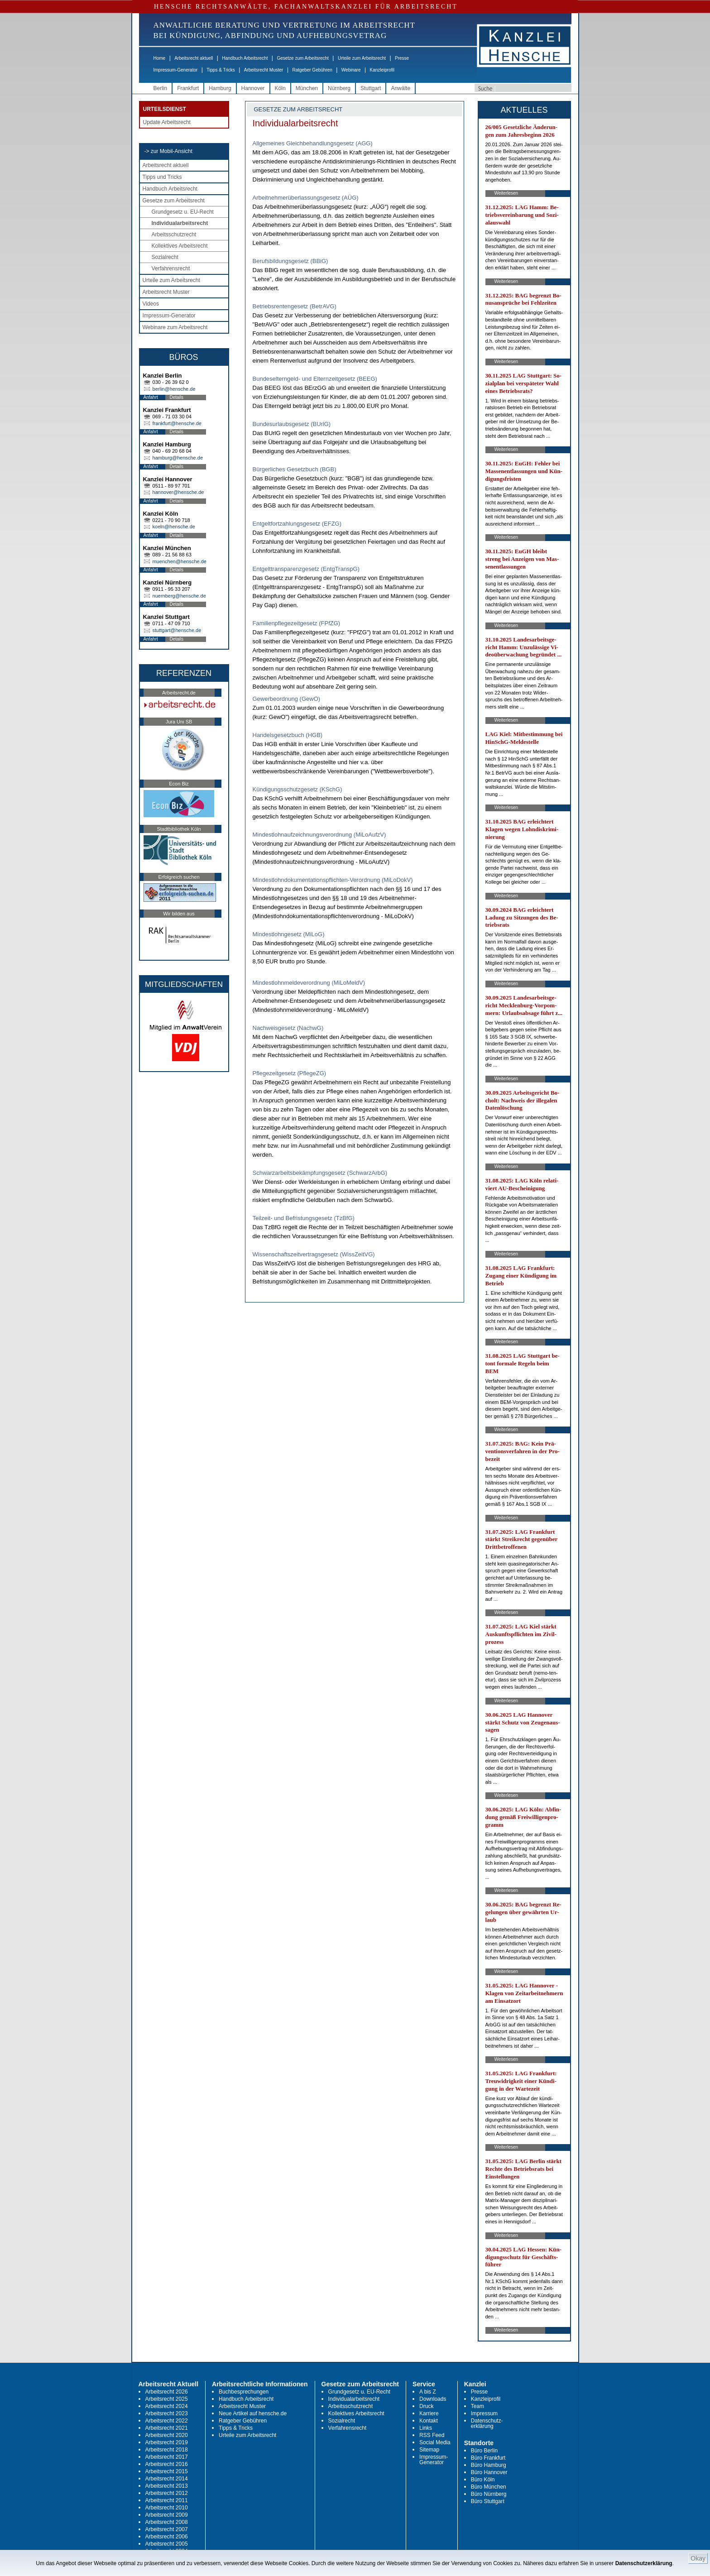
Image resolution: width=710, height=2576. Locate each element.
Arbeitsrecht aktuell (193, 58)
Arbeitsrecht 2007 (166, 2529)
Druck (426, 2406)
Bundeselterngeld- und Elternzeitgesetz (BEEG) (315, 378)
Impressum (484, 2413)
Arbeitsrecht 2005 (166, 2544)
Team (477, 2406)
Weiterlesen (506, 193)
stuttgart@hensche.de (177, 630)
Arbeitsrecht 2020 (166, 2435)
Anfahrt (151, 397)
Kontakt (428, 2421)
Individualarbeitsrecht (180, 223)
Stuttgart (370, 88)
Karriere (429, 2413)
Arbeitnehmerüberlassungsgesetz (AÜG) (306, 197)
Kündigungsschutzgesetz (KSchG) (297, 789)
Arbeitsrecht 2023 (166, 2413)
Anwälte (400, 88)
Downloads (432, 2399)
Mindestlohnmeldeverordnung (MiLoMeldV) (309, 982)
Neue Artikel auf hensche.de (253, 2413)
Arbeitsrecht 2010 (166, 2507)
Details (177, 397)
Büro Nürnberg (489, 2494)
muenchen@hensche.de (179, 561)
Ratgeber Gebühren (312, 69)
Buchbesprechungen (244, 2392)
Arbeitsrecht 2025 (166, 2399)
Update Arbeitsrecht (167, 122)
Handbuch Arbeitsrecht (245, 58)
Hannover (253, 88)
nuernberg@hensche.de (179, 596)
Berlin (161, 88)
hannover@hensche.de (178, 492)
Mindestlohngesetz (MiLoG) (289, 934)
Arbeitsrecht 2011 (166, 2500)
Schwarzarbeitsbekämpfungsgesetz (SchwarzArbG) (320, 1172)
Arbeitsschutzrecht (174, 234)
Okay (698, 2558)
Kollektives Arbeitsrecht (180, 246)
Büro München (488, 2487)
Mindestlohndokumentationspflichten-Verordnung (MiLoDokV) (333, 879)
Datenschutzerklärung (643, 2563)
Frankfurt (188, 88)
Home (160, 58)
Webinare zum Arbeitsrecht (175, 327)
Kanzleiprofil (381, 69)
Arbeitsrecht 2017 (166, 2457)
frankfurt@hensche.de (177, 423)
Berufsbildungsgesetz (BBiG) (290, 261)
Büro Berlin (484, 2450)
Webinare (351, 69)
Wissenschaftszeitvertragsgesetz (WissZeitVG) (314, 1254)
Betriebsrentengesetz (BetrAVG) (294, 306)
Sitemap (429, 2450)
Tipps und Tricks (162, 177)
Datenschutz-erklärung (487, 2423)
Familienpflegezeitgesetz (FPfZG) (297, 623)
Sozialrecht (165, 257)
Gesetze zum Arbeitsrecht (303, 58)
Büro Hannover (489, 2472)
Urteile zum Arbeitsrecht (362, 58)
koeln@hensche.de (174, 526)
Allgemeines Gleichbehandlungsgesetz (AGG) (313, 143)
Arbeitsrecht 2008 (166, 2522)
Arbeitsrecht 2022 (166, 2421)
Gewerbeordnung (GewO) (287, 698)
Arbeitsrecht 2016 (166, 2464)
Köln (280, 88)
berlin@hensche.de (174, 389)
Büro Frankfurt (488, 2458)
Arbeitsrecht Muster (263, 69)
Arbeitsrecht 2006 (166, 2536)
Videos (151, 304)
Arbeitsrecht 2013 (166, 2486)
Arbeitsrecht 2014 (166, 2478)
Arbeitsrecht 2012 (166, 2493)
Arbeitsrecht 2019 (166, 2442)
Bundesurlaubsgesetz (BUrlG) (292, 424)
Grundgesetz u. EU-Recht (183, 212)
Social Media (435, 2442)
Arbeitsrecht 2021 (166, 2428)
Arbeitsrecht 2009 (166, 2515)
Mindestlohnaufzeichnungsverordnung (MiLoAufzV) (319, 834)
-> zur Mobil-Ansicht (168, 151)
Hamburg (220, 88)
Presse (402, 58)
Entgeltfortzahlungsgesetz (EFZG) (297, 523)
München (307, 88)
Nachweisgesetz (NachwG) (288, 1028)
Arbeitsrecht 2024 (166, 2406)
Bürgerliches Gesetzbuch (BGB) (294, 469)
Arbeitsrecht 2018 (166, 2450)
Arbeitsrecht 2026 (166, 2392)
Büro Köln (483, 2479)
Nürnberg (339, 88)
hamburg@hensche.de (178, 457)
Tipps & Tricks (220, 69)
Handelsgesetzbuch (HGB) (288, 735)
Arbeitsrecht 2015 (166, 2471)
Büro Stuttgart (487, 2501)
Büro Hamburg (488, 2465)
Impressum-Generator (176, 69)
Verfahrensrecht (171, 268)
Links (425, 2428)
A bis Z (427, 2392)
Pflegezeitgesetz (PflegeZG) (289, 1073)
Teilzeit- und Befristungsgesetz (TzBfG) (304, 1218)
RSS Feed (431, 2435)
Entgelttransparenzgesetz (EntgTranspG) (306, 568)
